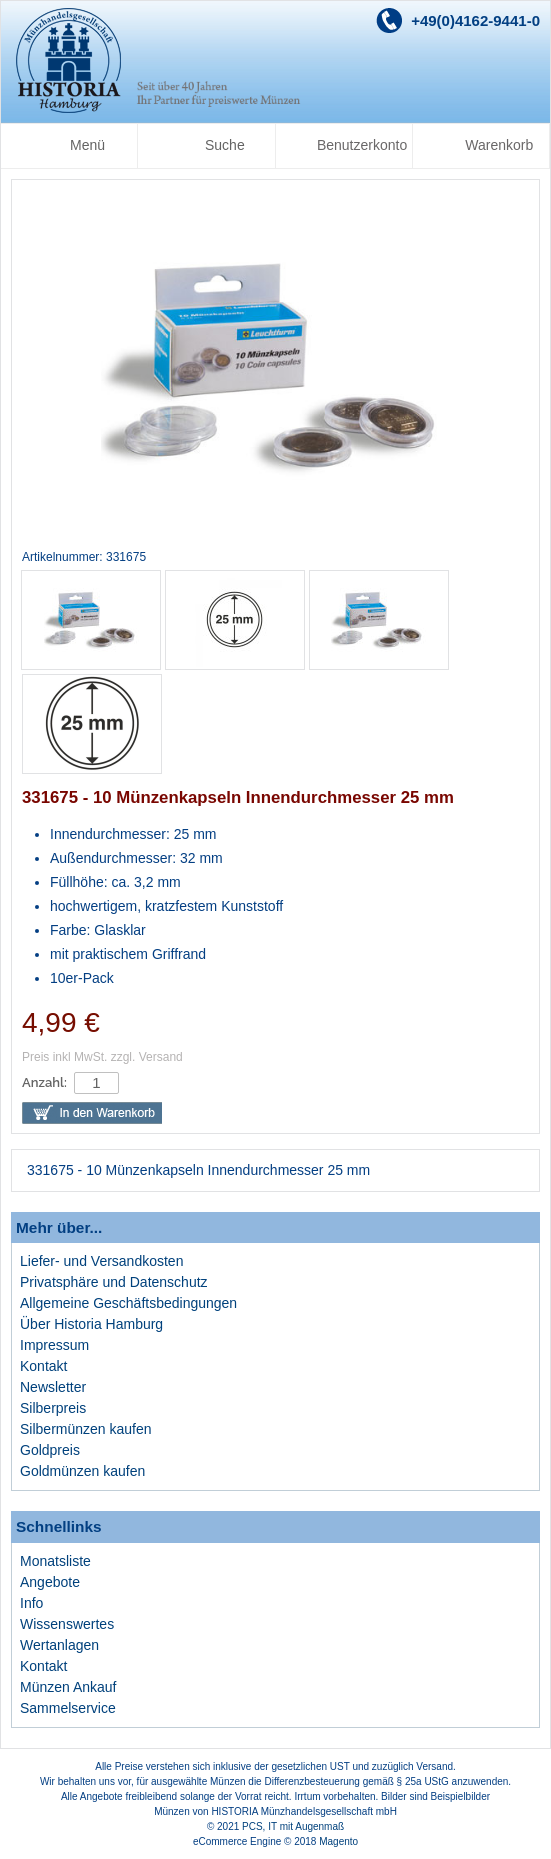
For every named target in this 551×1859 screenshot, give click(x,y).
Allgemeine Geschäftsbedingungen (128, 1303)
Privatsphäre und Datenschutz (114, 1282)
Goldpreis (50, 1450)
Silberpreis (53, 1408)
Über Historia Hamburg (91, 1324)
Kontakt (43, 1366)
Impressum (54, 1345)
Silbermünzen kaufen (86, 1429)
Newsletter (53, 1387)
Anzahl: (44, 1082)
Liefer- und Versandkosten (101, 1261)
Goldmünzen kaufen (82, 1471)
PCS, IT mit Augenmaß (293, 1826)
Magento (338, 1841)
